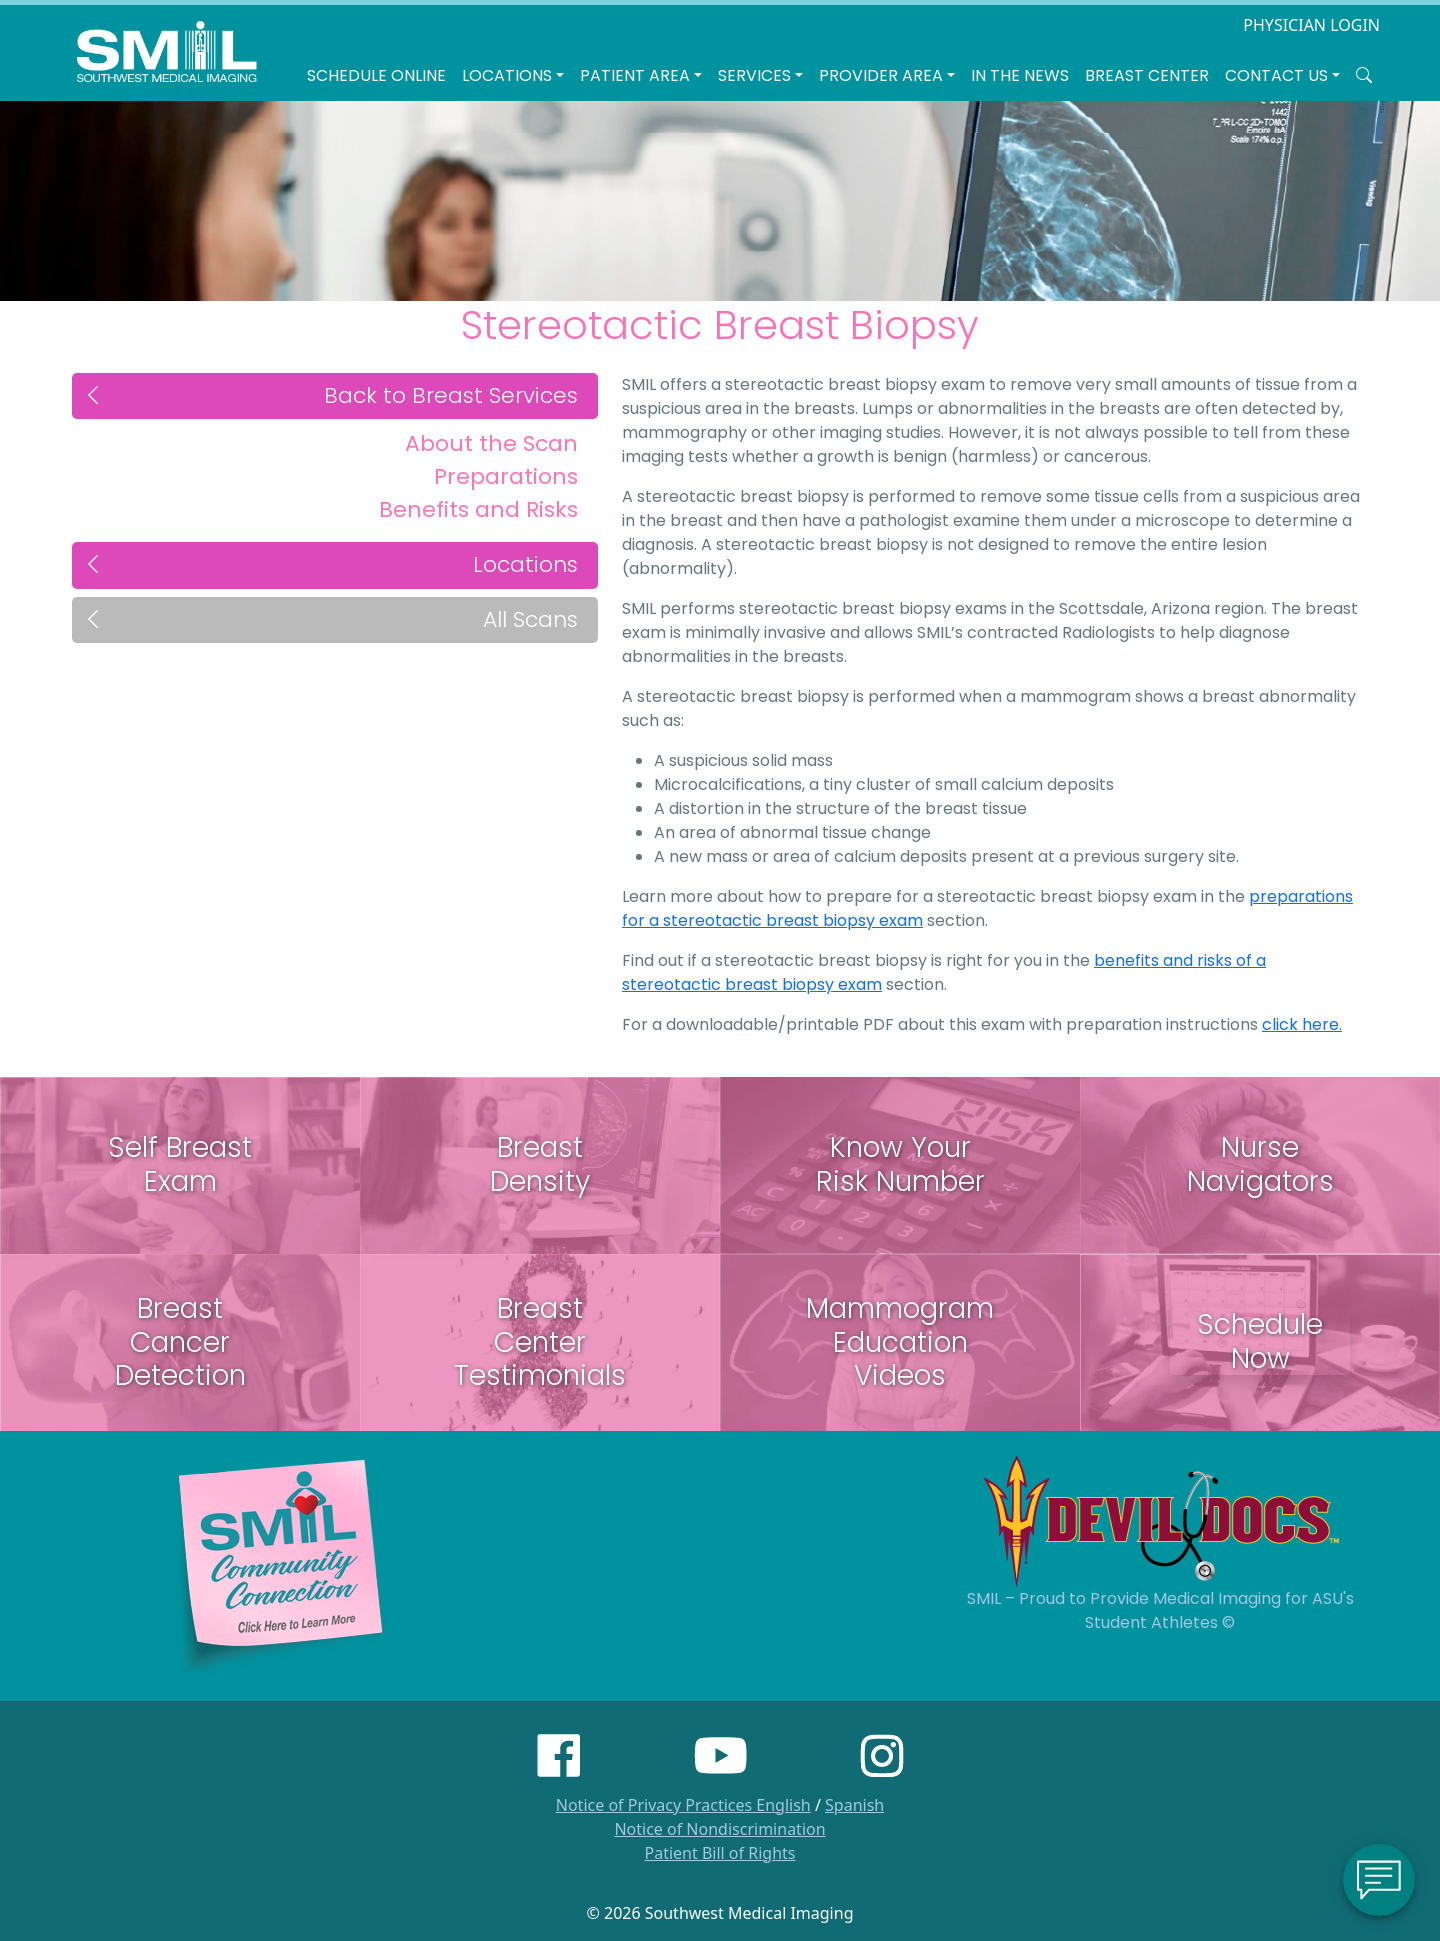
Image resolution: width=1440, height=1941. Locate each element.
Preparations (506, 476)
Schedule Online (376, 75)
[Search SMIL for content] (1364, 76)
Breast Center (1147, 75)
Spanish (854, 1805)
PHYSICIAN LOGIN (1311, 25)
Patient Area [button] (635, 75)
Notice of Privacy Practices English (683, 1805)
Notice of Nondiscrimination (719, 1829)
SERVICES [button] (754, 75)
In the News (1020, 75)
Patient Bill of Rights (720, 1853)
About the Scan (491, 443)
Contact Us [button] (1276, 75)
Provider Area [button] (881, 75)
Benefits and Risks (478, 509)
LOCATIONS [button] (507, 75)
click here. (1302, 1024)
